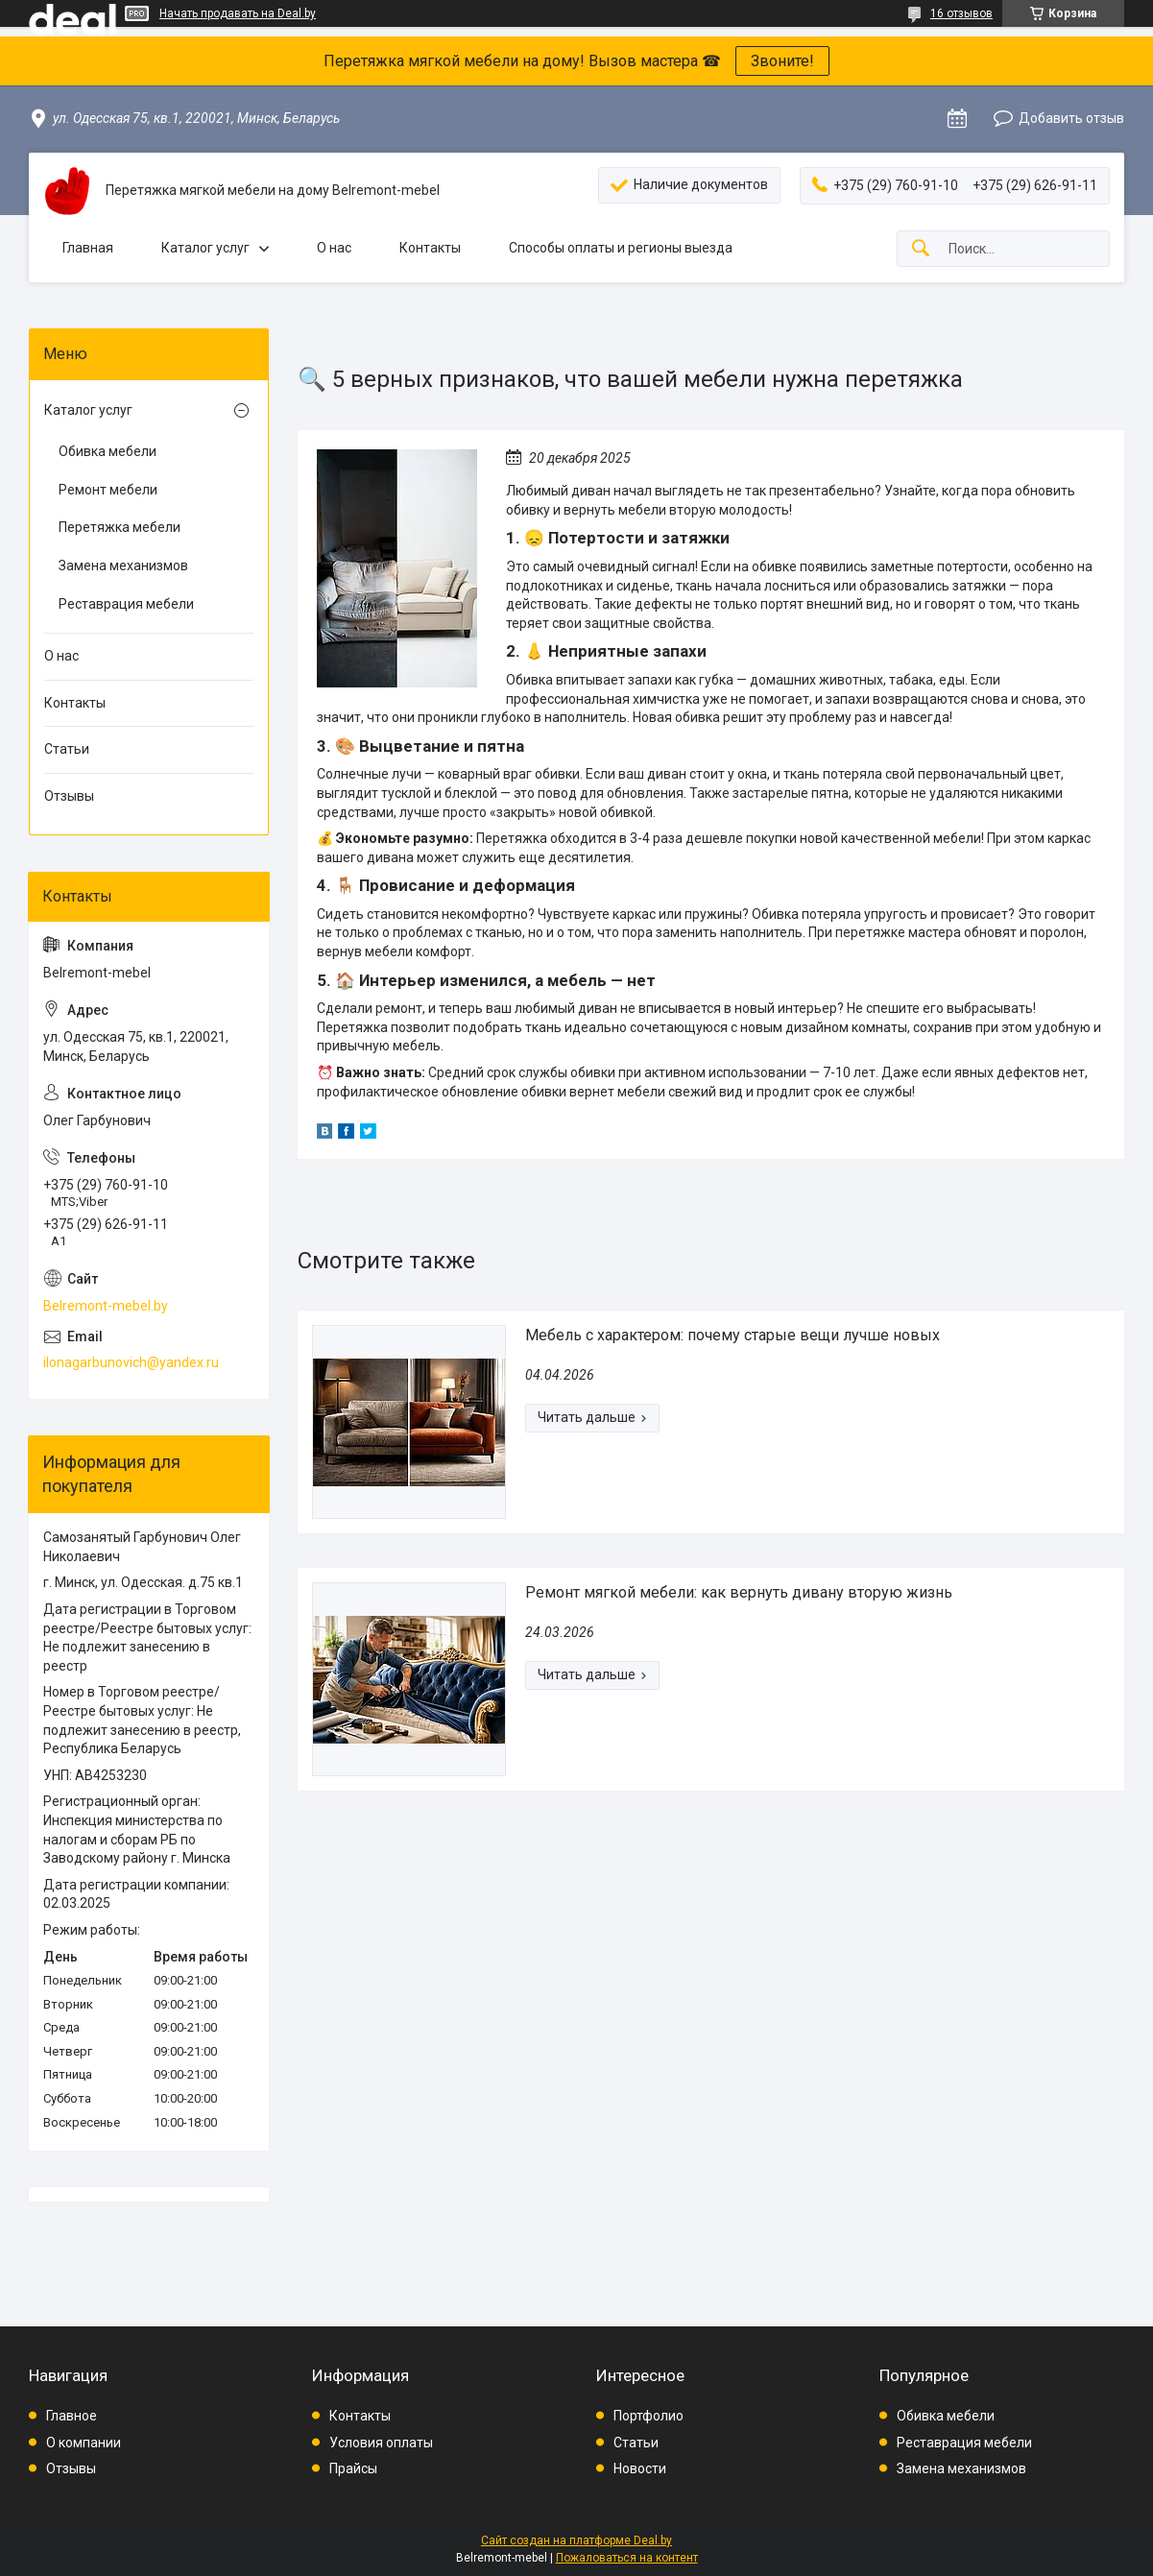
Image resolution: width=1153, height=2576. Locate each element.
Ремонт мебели (108, 489)
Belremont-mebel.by (105, 1305)
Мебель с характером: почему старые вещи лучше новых (732, 1335)
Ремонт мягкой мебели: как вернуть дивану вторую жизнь (738, 1592)
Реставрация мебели (126, 604)
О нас (334, 247)
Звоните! (782, 61)
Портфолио (648, 2415)
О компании (83, 2442)
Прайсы (353, 2468)
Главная (87, 247)
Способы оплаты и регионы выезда (621, 247)
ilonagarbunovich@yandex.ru (131, 1362)
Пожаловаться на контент (627, 2557)
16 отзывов (961, 13)
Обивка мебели (107, 451)
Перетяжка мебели (119, 527)
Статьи (66, 749)
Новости (639, 2468)
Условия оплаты (381, 2442)
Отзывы (69, 796)
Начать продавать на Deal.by (237, 13)
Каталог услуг (205, 247)
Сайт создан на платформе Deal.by (576, 2540)
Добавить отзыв (1071, 118)
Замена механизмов (123, 565)
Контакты (430, 247)
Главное (71, 2415)
